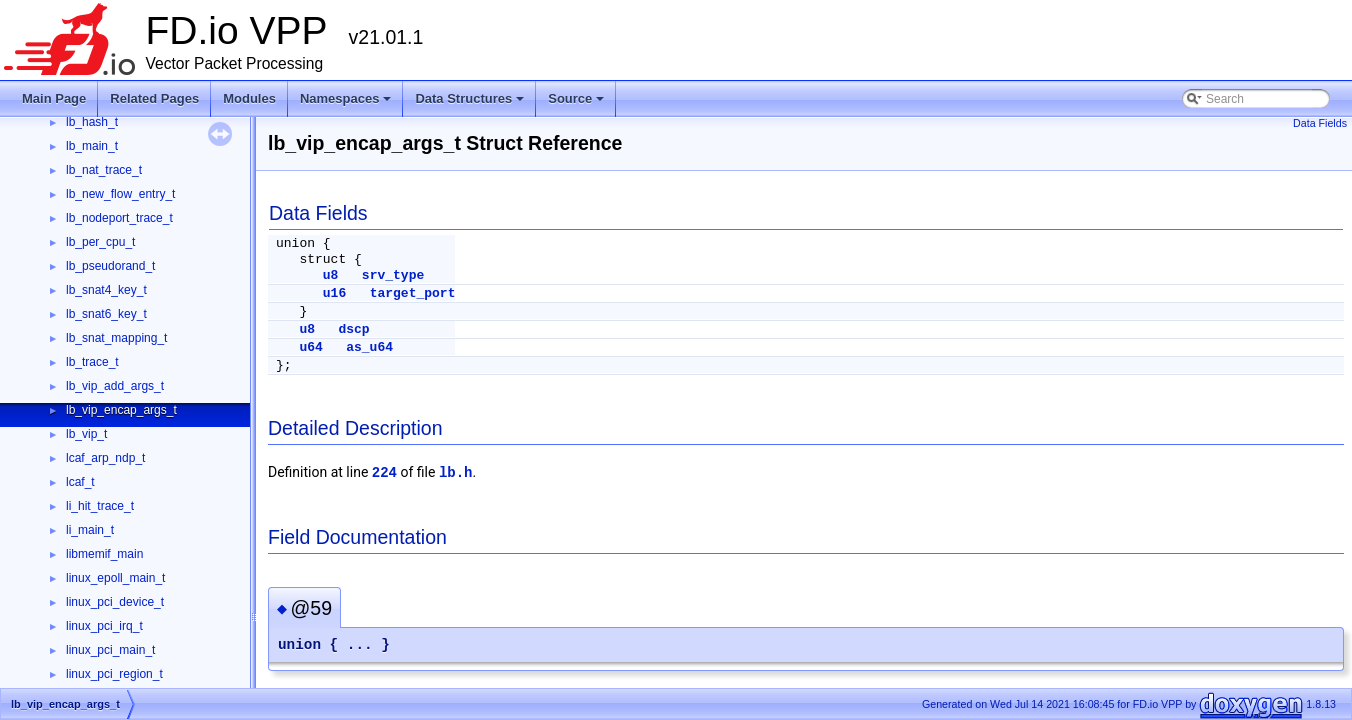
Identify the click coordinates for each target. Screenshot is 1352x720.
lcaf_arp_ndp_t (105, 458)
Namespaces (347, 104)
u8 (331, 275)
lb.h (456, 473)
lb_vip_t (86, 434)
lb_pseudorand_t (110, 266)
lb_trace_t (92, 362)
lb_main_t (92, 146)
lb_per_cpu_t (100, 242)
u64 (310, 347)
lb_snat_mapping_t (116, 338)
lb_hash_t (92, 122)
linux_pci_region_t (114, 674)
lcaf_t (80, 482)
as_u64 (369, 347)
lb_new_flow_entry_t (120, 194)
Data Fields (1320, 123)
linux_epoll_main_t (115, 578)
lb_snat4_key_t (106, 290)
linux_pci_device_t (115, 602)
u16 (334, 293)
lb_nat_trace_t (104, 170)
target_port (413, 293)
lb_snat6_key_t (106, 314)
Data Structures (471, 104)
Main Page (54, 98)
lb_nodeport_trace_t (119, 218)
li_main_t (90, 530)
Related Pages (154, 98)
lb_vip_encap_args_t (121, 410)
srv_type (393, 275)
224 (384, 473)
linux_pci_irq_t (104, 626)
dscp (353, 329)
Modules (249, 98)
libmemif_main (104, 554)
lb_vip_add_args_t (115, 386)
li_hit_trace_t (100, 506)
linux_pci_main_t (110, 650)
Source (577, 104)
